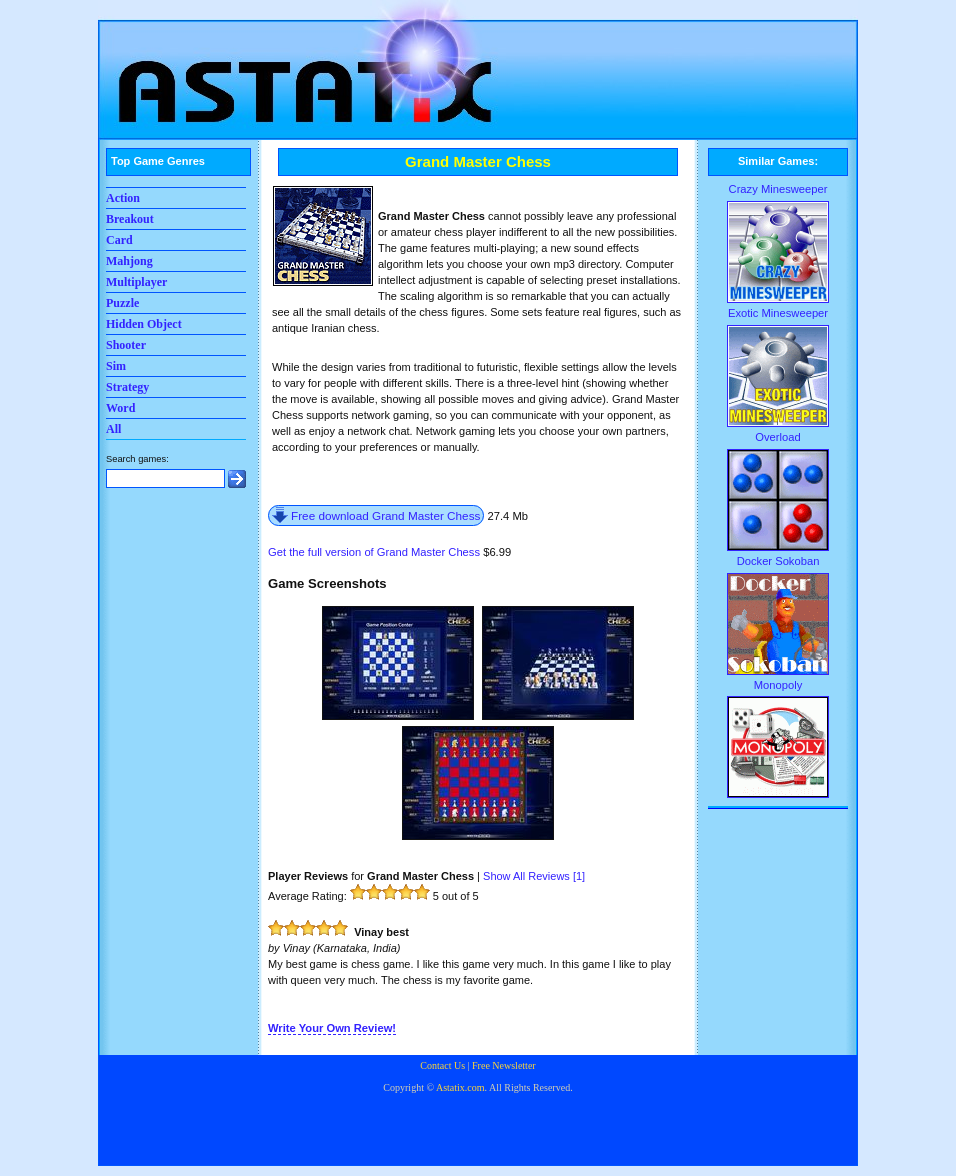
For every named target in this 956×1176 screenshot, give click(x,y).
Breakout (130, 219)
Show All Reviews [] (534, 876)
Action (123, 198)
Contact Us (442, 1065)
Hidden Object (144, 324)
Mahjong (129, 261)
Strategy (127, 387)
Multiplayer (136, 282)
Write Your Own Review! (332, 1028)
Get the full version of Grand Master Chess (374, 552)
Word (120, 408)
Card (119, 240)
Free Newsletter (504, 1065)
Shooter (126, 345)
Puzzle (122, 303)
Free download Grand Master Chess (385, 515)
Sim (116, 366)
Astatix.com (460, 1087)
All (113, 429)
